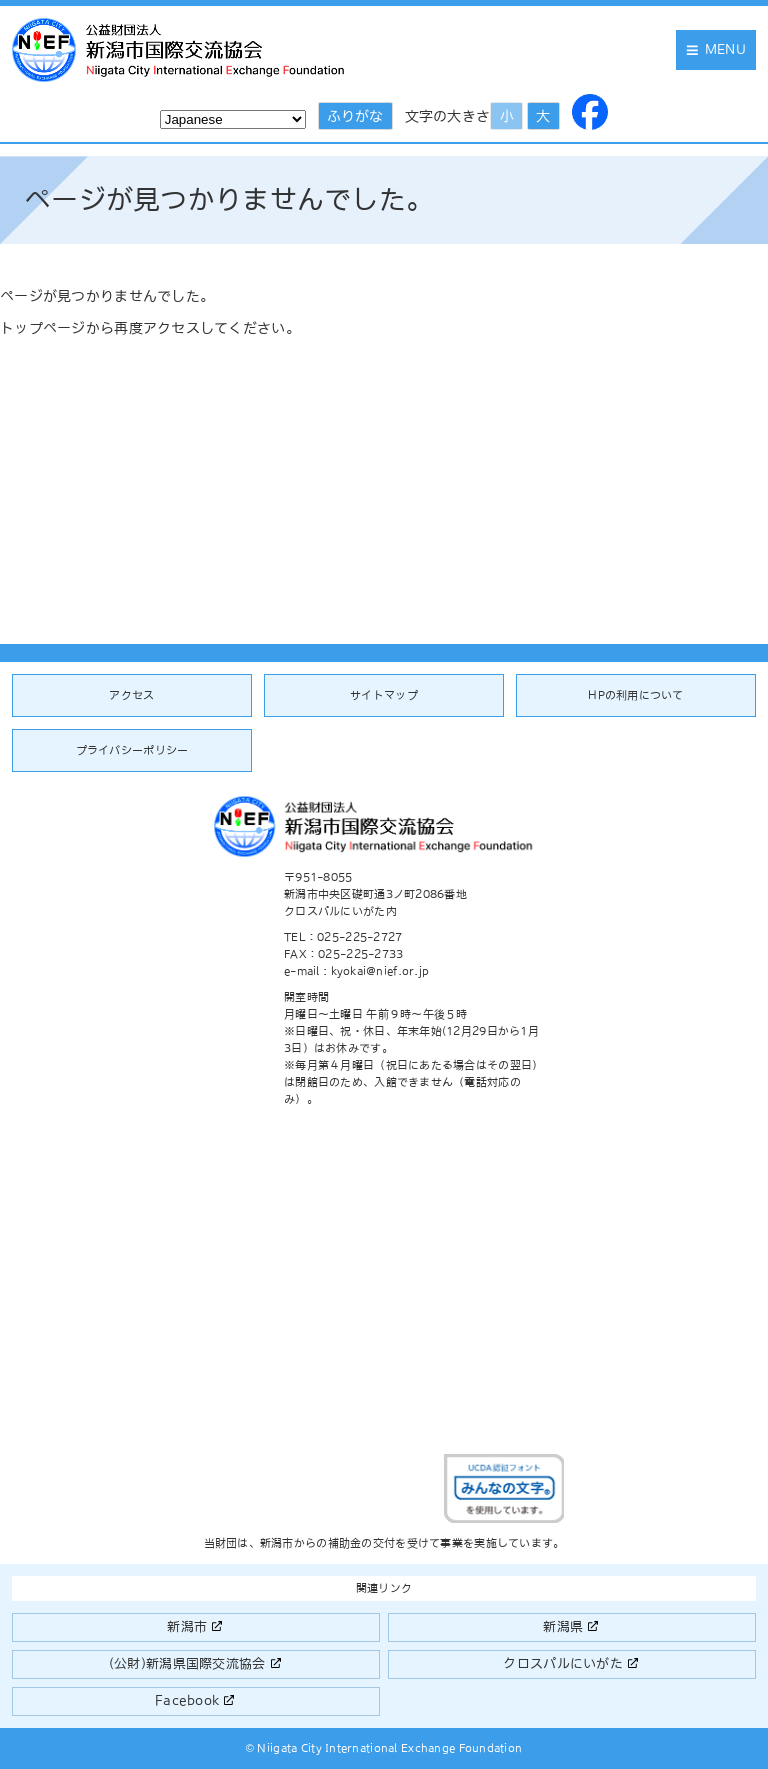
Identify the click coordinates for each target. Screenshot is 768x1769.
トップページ (43, 328)
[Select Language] (233, 119)
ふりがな (355, 116)
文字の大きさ (448, 116)
